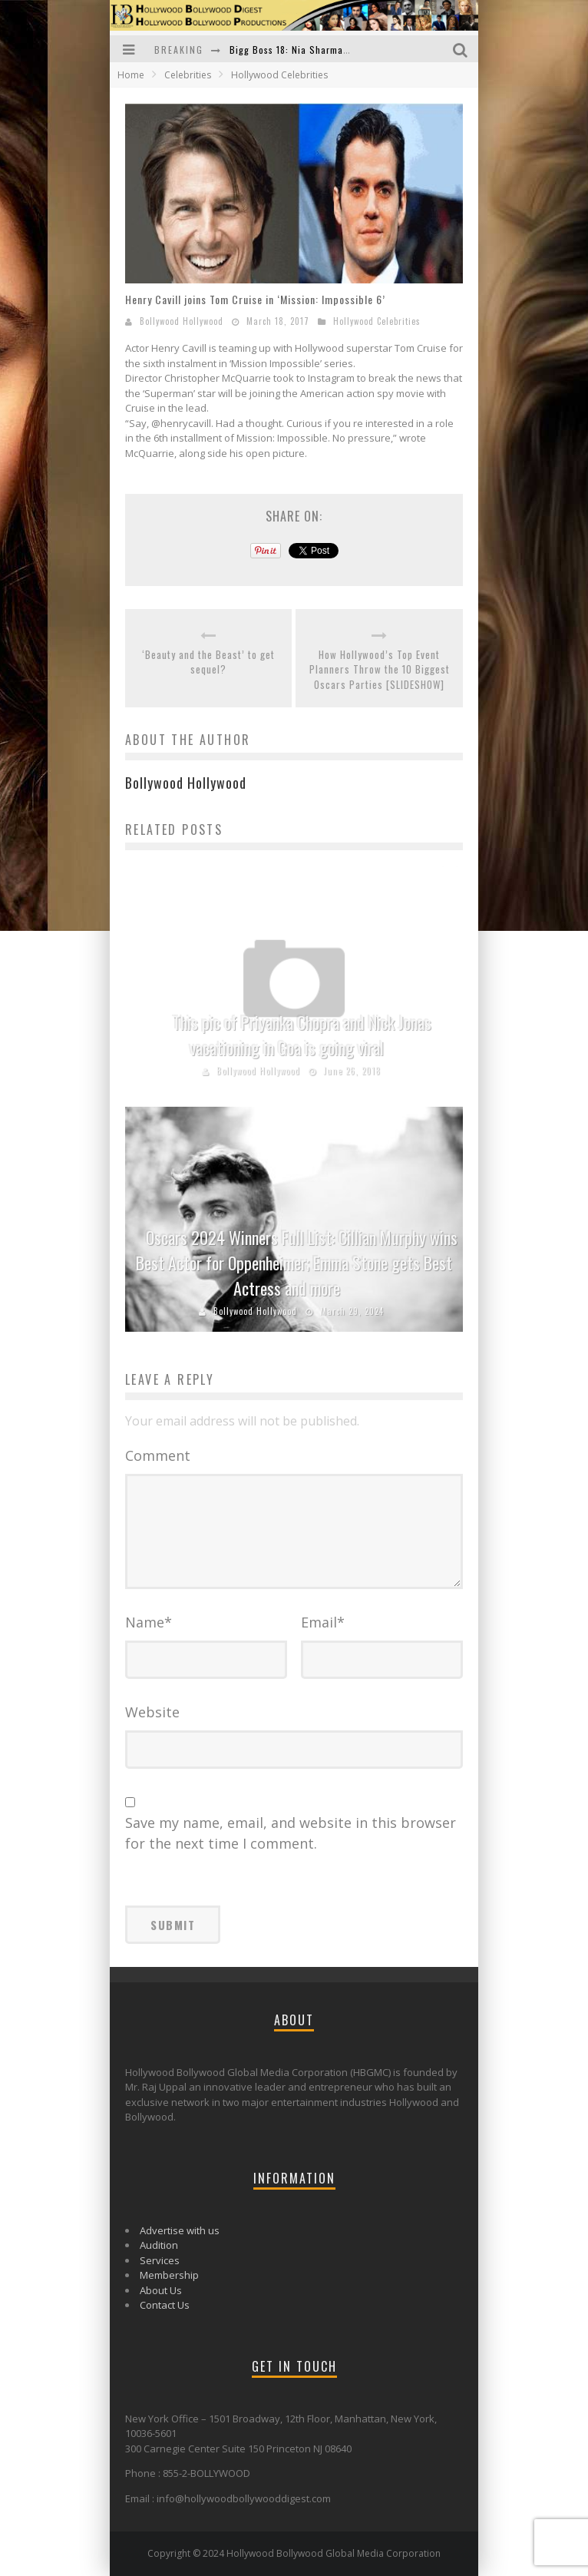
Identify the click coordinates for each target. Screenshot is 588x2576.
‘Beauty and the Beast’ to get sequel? (208, 662)
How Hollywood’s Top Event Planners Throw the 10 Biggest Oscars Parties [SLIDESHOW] (379, 669)
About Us (161, 2290)
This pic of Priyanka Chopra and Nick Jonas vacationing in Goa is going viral (302, 1035)
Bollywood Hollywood (181, 321)
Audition (159, 2245)
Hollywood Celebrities (377, 321)
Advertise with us (180, 2230)
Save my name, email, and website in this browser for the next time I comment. (290, 1833)
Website (152, 1712)
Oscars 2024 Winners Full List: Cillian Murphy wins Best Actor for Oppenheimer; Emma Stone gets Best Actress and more (297, 1262)
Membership (169, 2275)
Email (323, 1622)
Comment (157, 1455)
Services (160, 2260)
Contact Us (165, 2305)
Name (148, 1622)
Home (130, 74)
